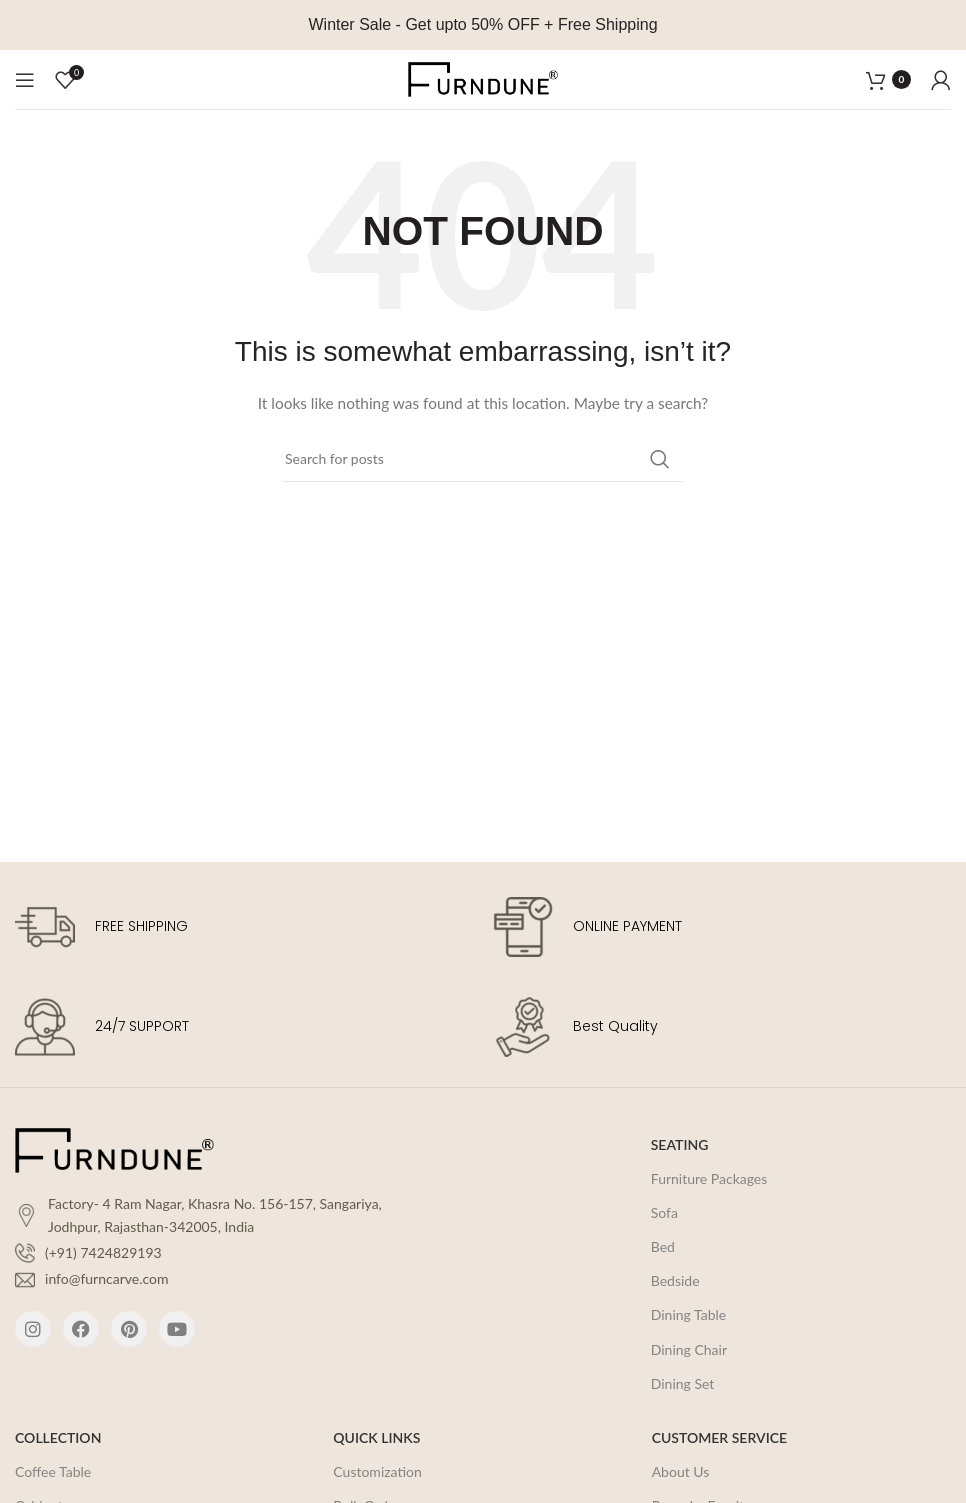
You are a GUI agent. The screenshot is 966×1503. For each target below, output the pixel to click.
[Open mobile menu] (25, 80)
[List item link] (208, 1253)
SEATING (680, 1144)
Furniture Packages (709, 1178)
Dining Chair (689, 1349)
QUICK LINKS (376, 1437)
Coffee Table (53, 1471)
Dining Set (683, 1383)
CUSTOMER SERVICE (719, 1437)
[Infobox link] (244, 927)
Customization (377, 1471)
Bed (663, 1246)
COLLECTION (58, 1437)
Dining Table (688, 1314)
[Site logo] (483, 77)
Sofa (664, 1212)
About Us (681, 1471)
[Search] (483, 459)
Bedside (675, 1280)
